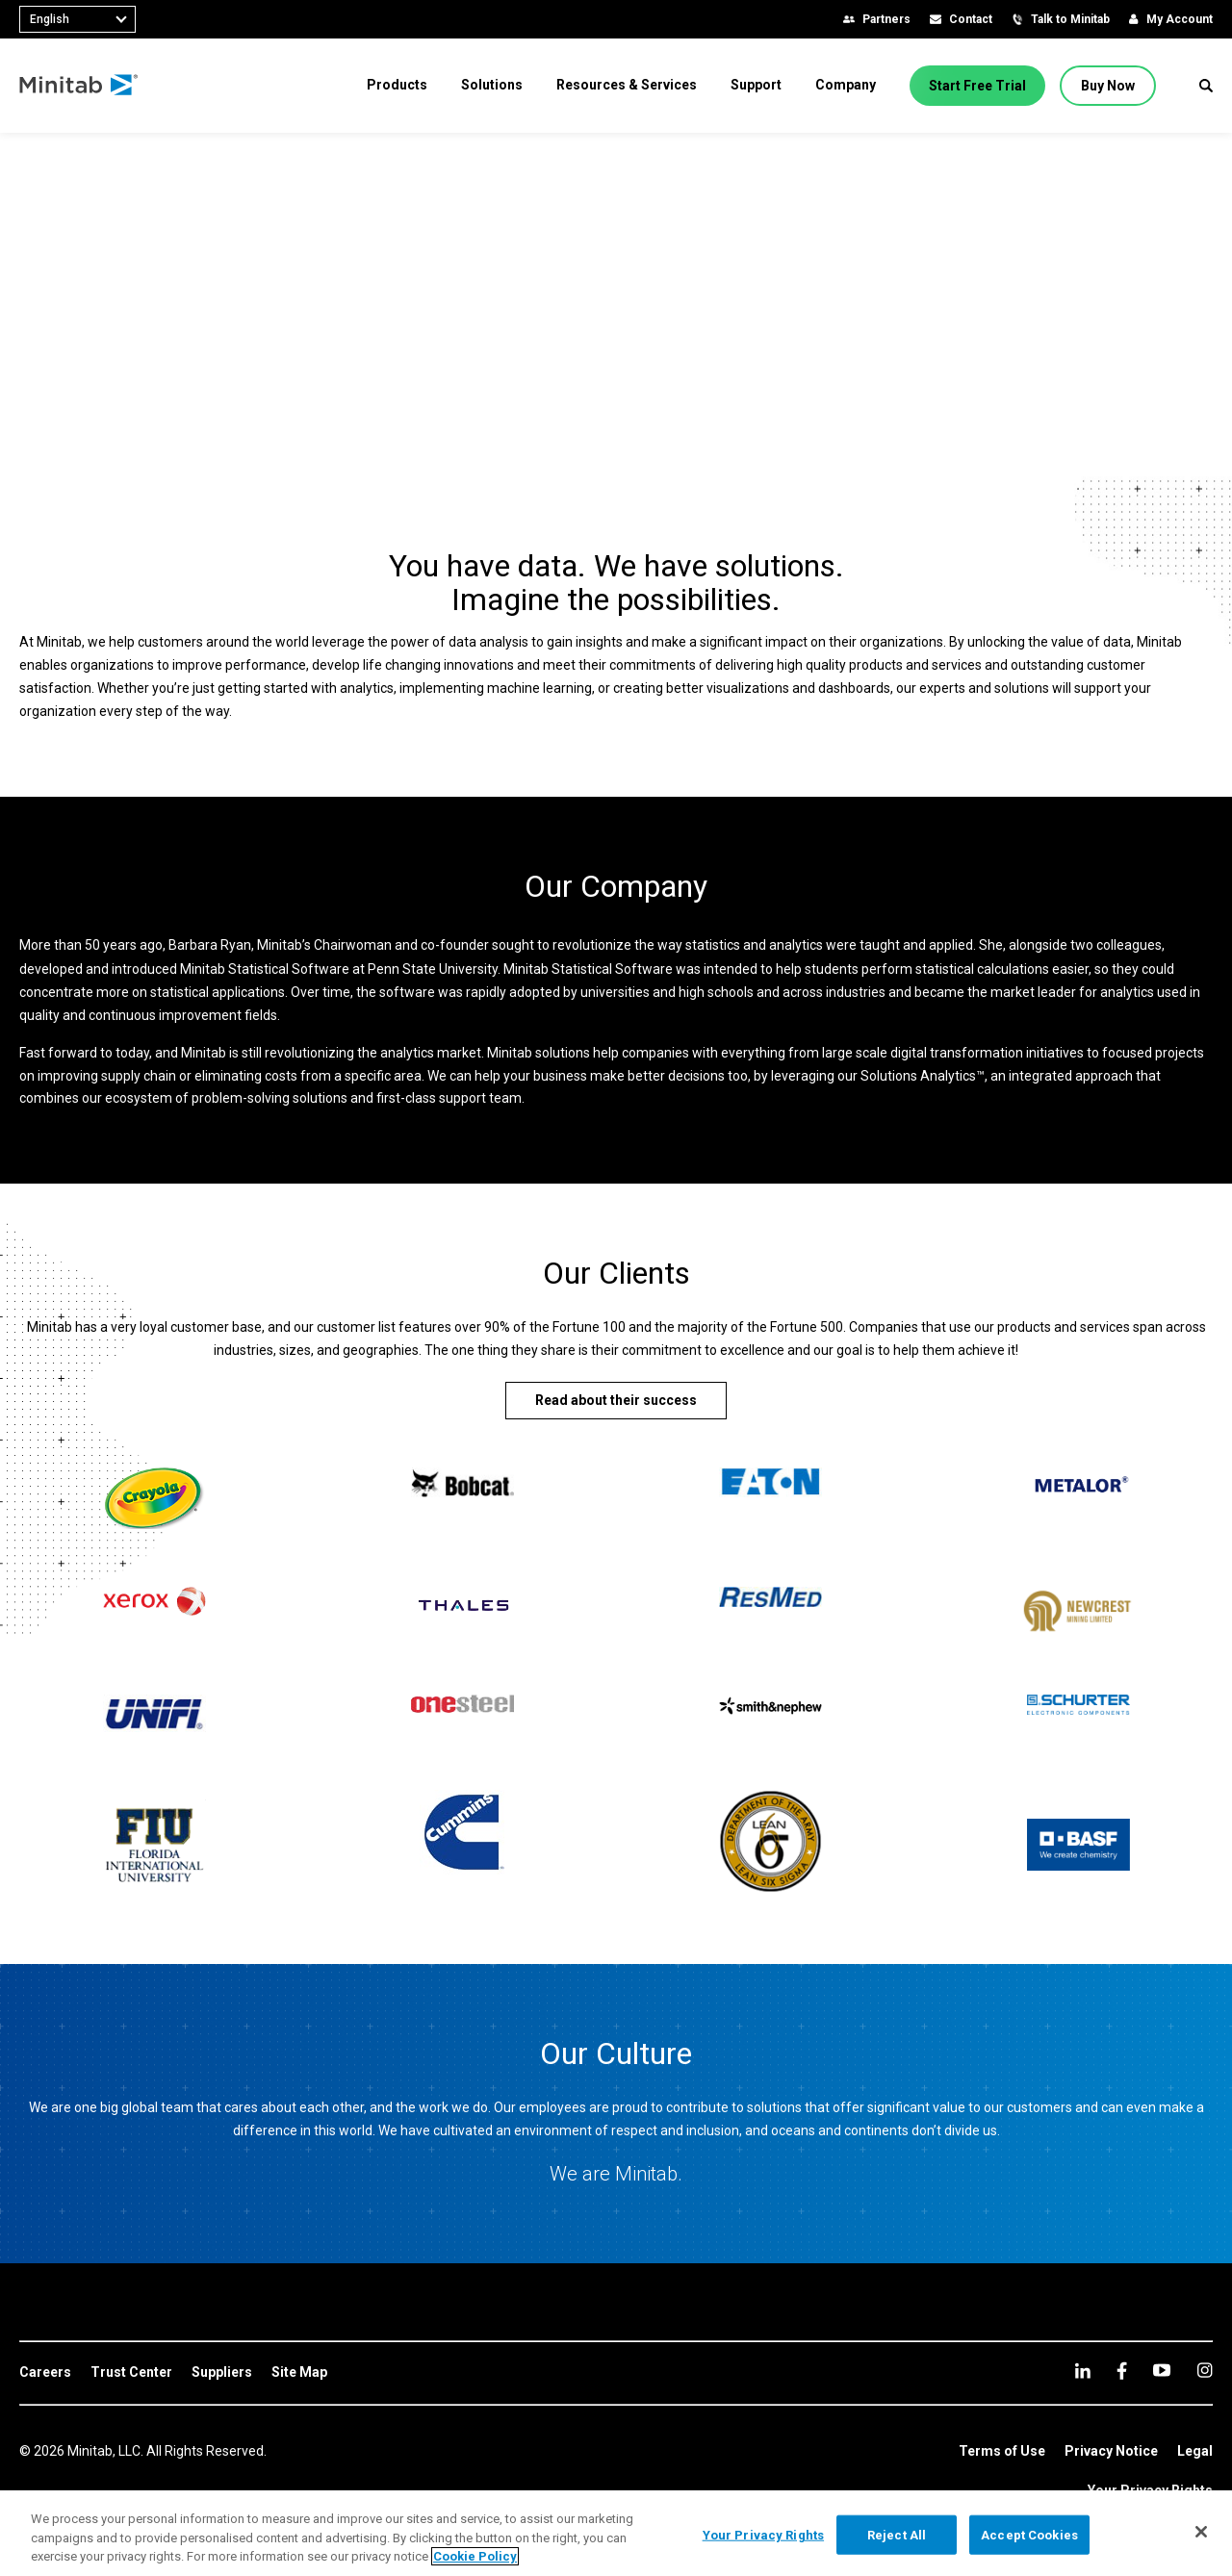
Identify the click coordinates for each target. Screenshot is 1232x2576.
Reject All (896, 2534)
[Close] (1201, 2532)
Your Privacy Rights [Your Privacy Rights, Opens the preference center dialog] (763, 2534)
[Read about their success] (616, 1400)
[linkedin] (1083, 2370)
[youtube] (1161, 2370)
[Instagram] (1204, 2370)
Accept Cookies (1029, 2534)
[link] (45, 2373)
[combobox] (77, 19)
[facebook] (1121, 2370)
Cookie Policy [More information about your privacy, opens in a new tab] (475, 2556)
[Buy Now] (1108, 85)
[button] (1206, 85)
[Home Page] (79, 85)
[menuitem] (397, 84)
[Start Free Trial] (977, 85)
